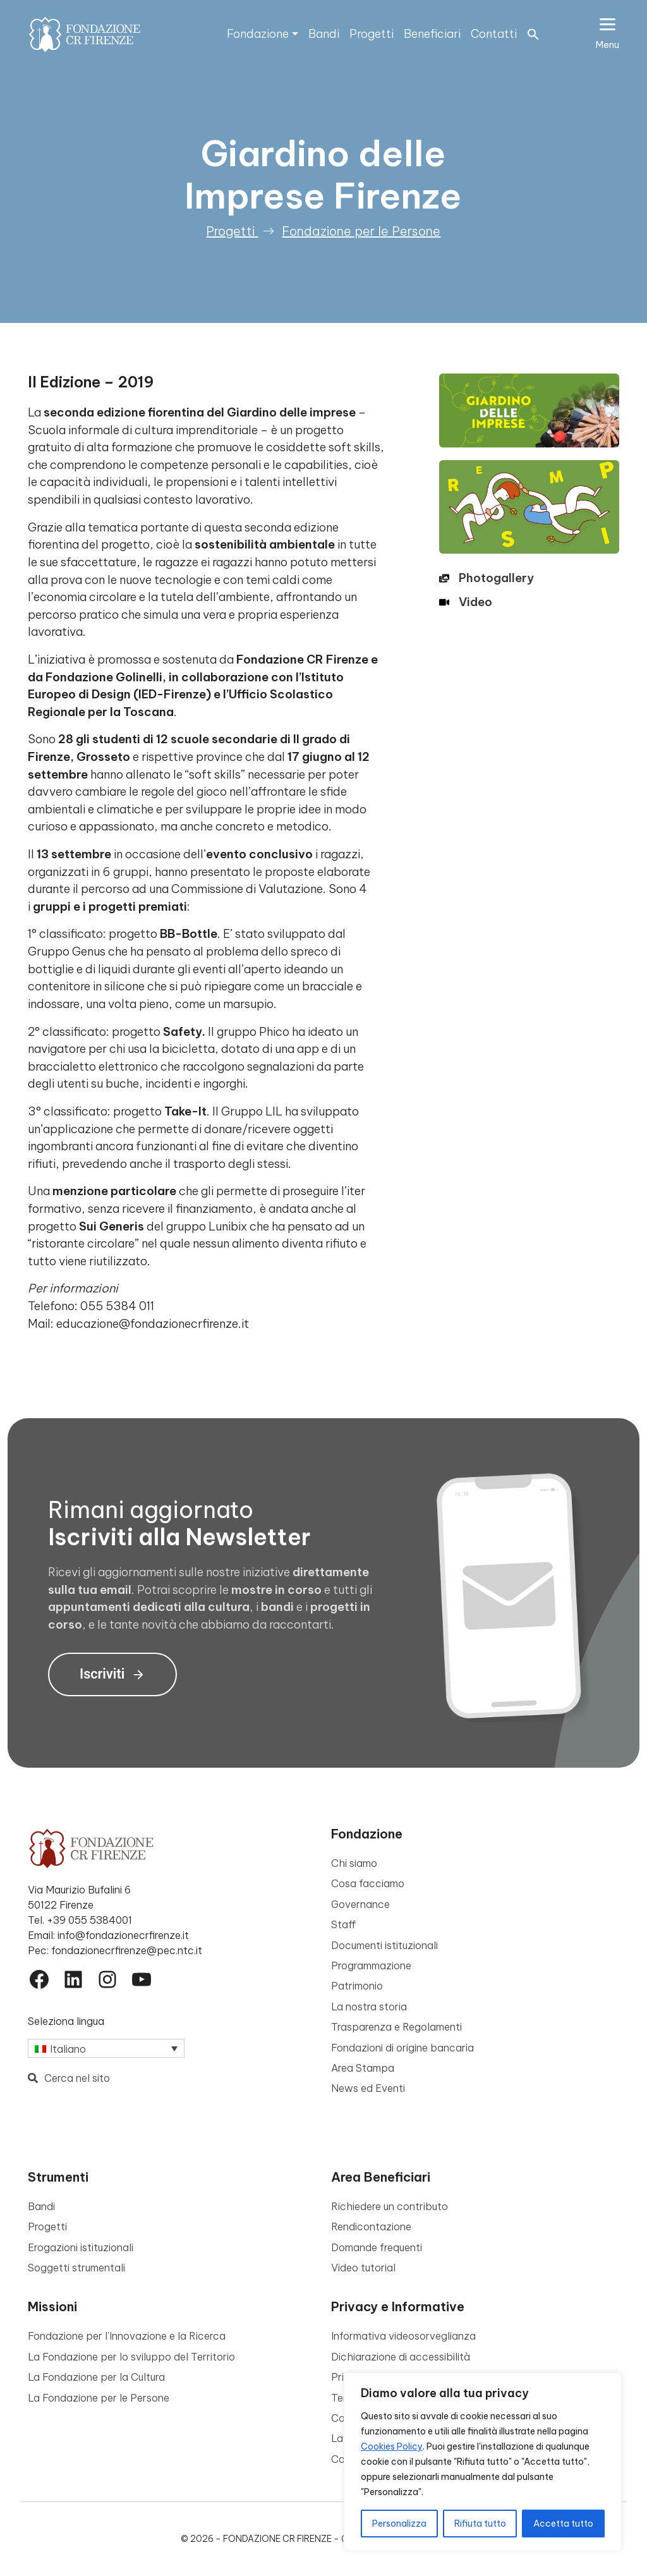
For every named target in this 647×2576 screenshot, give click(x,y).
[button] (533, 33)
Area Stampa (362, 2068)
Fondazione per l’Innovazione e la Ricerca (127, 2336)
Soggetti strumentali (76, 2267)
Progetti (371, 34)
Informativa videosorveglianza (403, 2336)
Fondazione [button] (258, 34)
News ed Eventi (368, 2088)
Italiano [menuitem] (68, 2049)
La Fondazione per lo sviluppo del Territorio (131, 2356)
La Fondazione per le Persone (98, 2397)
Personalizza (399, 2523)
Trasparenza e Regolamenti (396, 2026)
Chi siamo (354, 1863)
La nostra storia (369, 2006)
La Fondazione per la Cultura (96, 2377)
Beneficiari (432, 34)
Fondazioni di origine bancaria (402, 2047)
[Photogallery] (486, 578)
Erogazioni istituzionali (80, 2247)
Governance (360, 1904)
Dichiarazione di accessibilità (400, 2356)
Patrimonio (357, 1985)
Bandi (323, 34)
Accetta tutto (563, 2523)
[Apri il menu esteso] (607, 33)
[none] (106, 2048)
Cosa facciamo (367, 1883)
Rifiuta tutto (480, 2523)
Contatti (494, 34)
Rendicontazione (371, 2226)
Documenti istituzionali (384, 1945)
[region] (483, 2461)
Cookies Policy (392, 2446)
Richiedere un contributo (389, 2206)
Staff (343, 1924)
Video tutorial (363, 2267)
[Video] (465, 602)
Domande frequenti (376, 2247)
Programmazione (371, 1965)
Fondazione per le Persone (361, 231)
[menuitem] (106, 2048)
